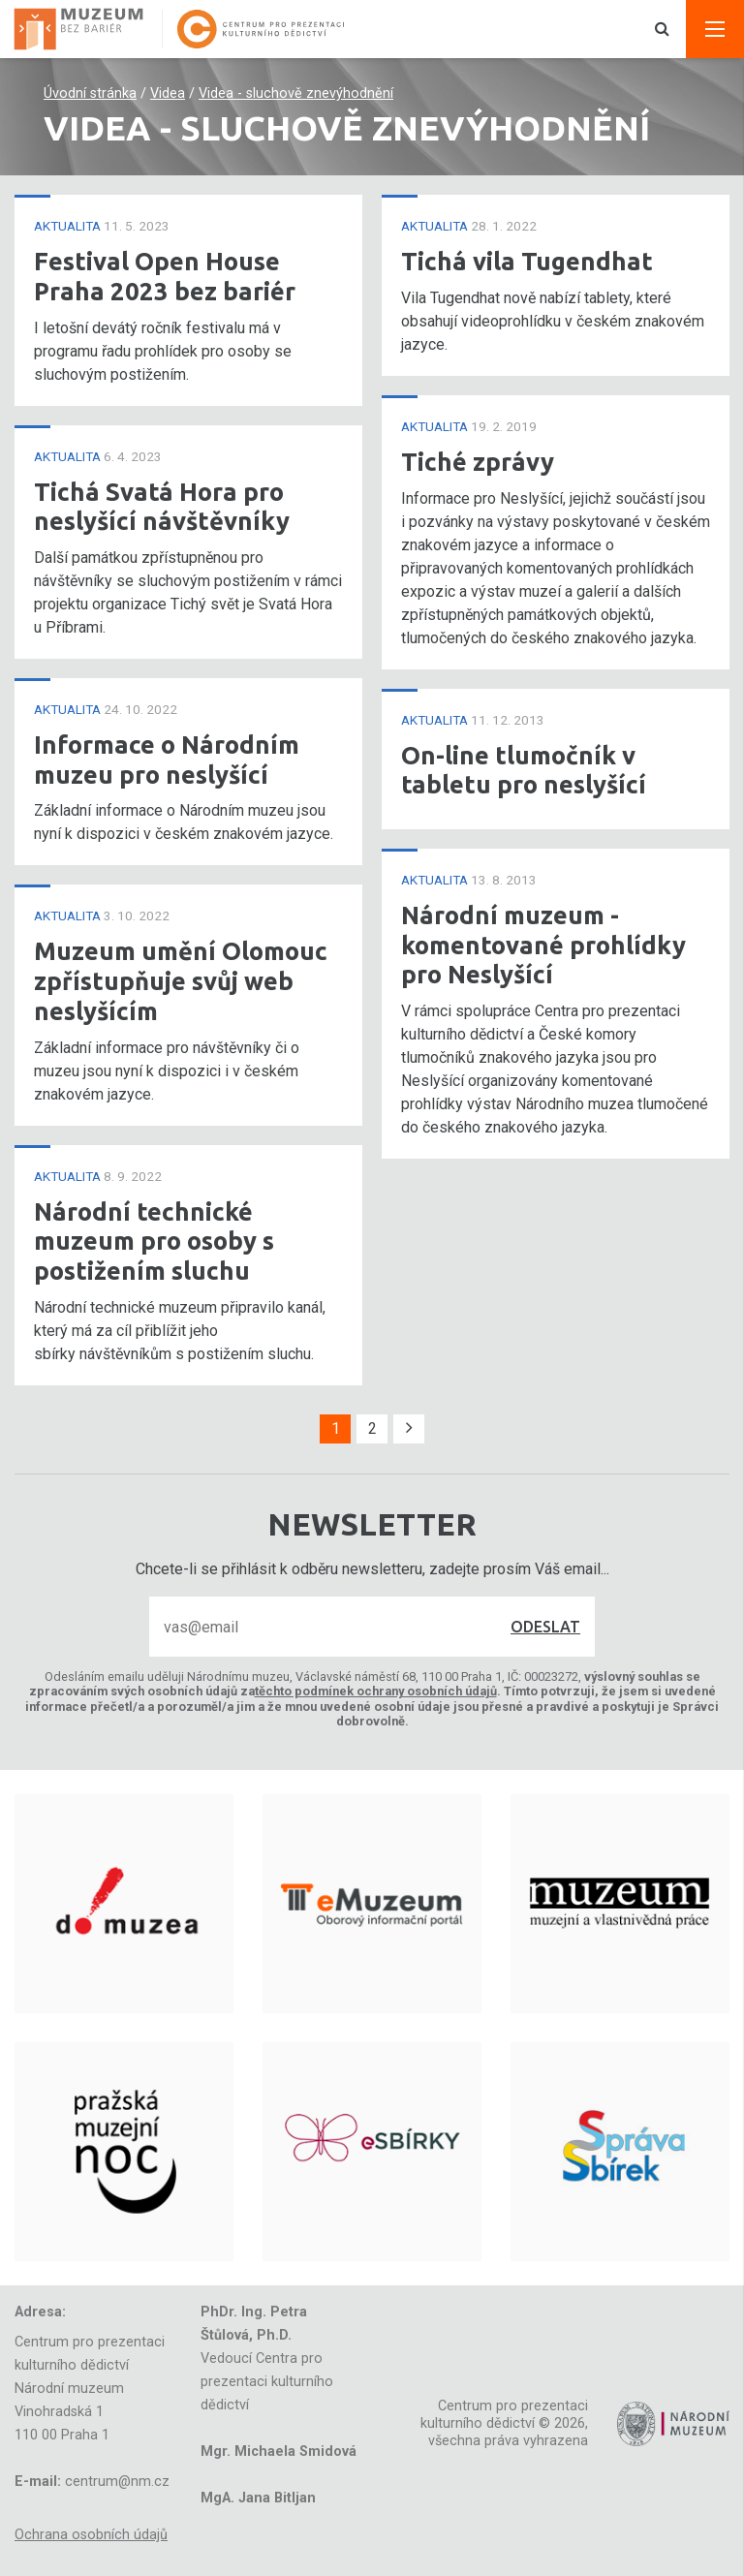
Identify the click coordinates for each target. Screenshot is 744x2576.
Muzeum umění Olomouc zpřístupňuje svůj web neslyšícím (180, 980)
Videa (167, 93)
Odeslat (545, 1626)
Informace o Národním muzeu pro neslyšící (166, 759)
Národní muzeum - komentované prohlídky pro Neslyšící (543, 944)
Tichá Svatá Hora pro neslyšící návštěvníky (162, 507)
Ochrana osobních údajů (91, 2535)
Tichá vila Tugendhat (527, 261)
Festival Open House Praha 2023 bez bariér (164, 276)
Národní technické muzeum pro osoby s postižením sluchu (154, 1241)
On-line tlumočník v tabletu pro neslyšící (523, 770)
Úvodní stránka (90, 93)
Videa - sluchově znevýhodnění (296, 93)
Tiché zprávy (477, 462)
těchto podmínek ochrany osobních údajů (376, 1691)
